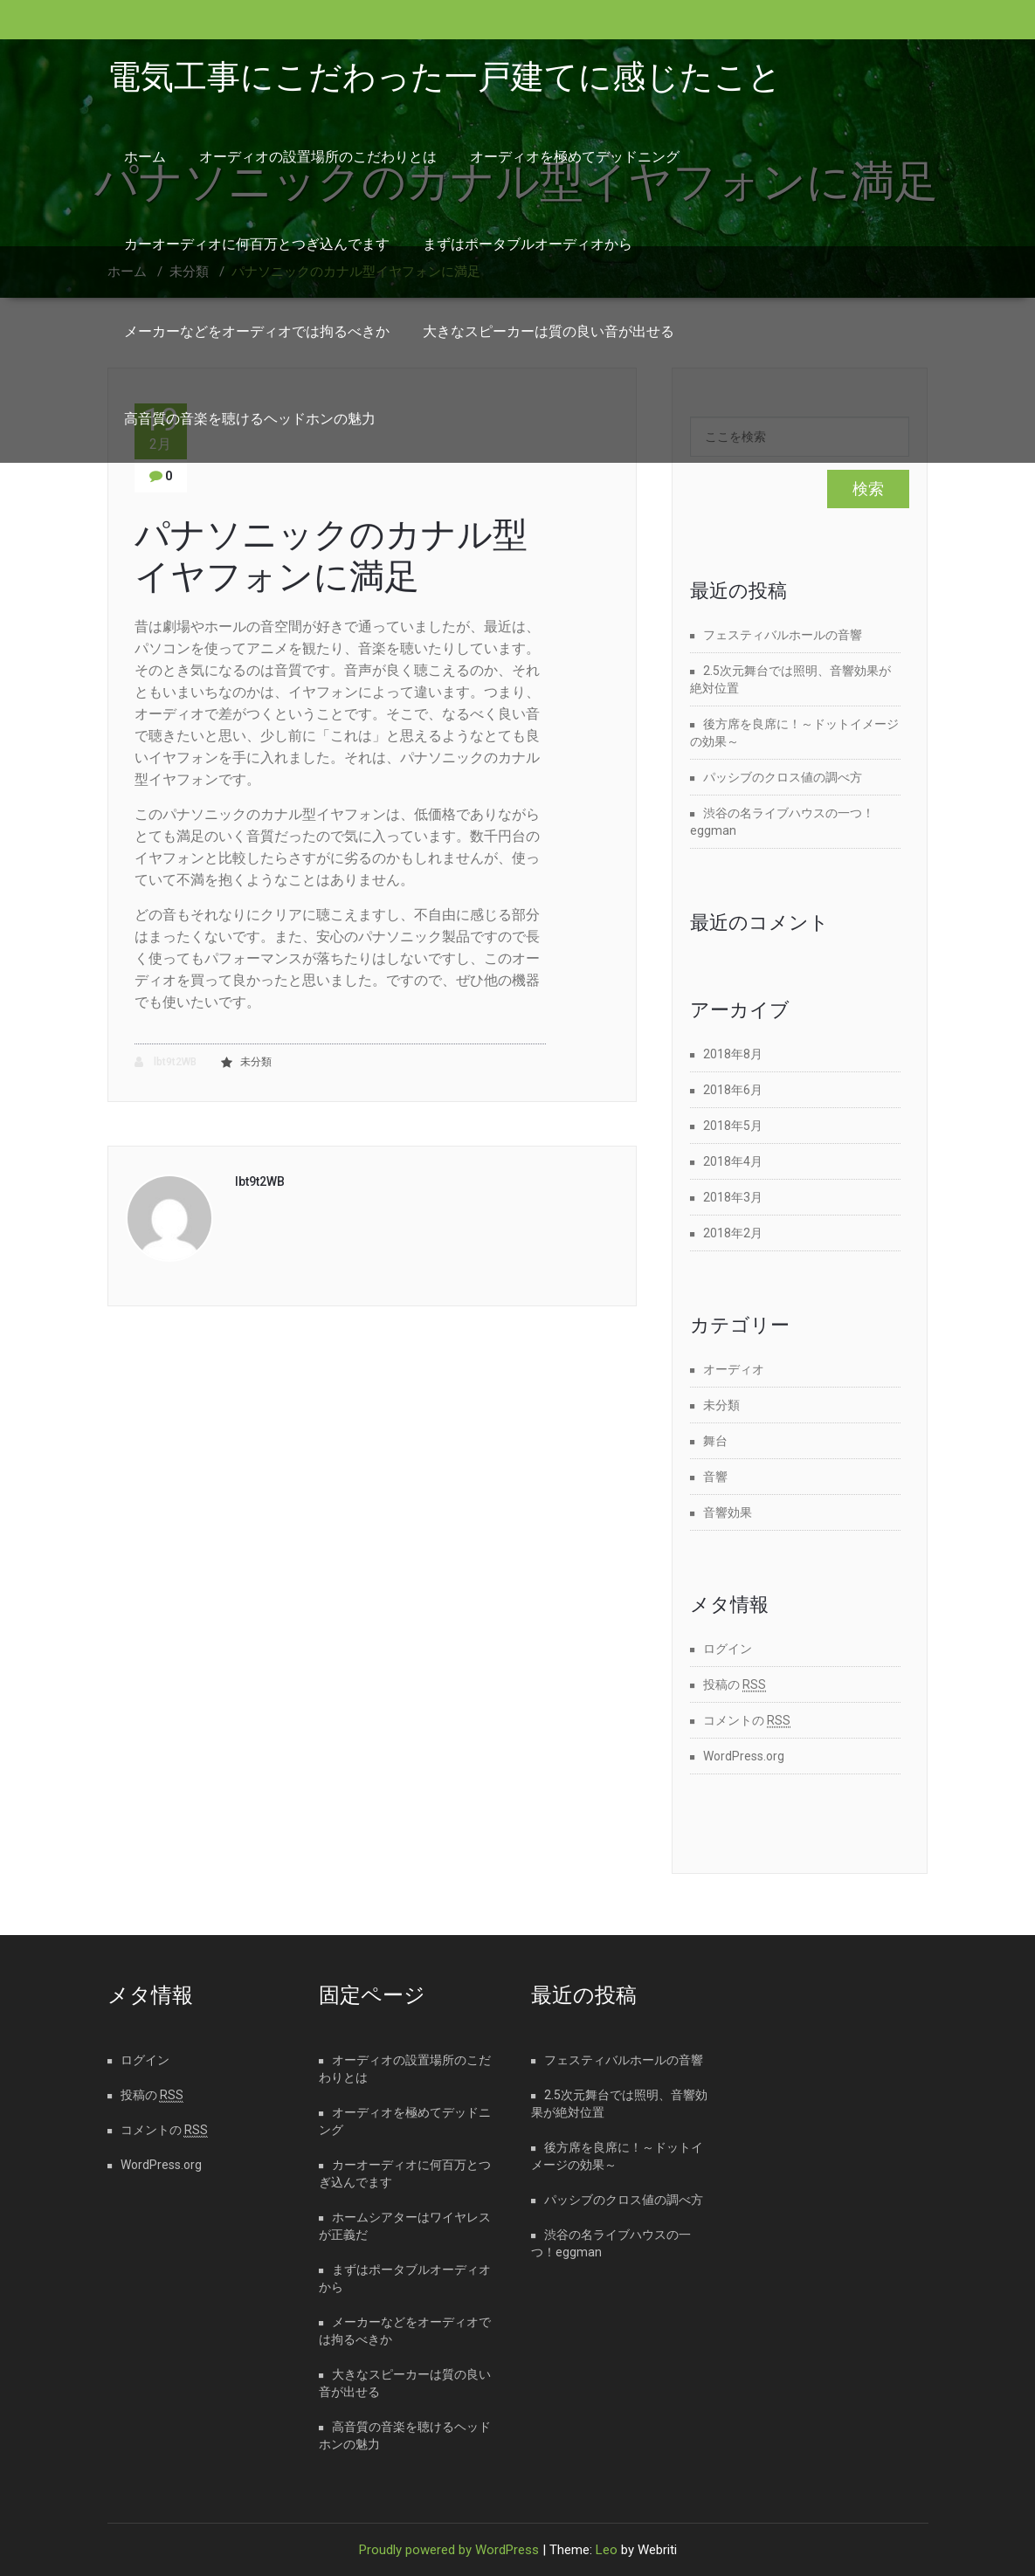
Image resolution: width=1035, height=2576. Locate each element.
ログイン (727, 1649)
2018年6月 (732, 1090)
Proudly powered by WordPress (449, 2550)
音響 (715, 1477)
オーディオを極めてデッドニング (575, 156)
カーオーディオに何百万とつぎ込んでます (257, 244)
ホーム (145, 156)
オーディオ (733, 1369)
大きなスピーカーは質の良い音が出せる (548, 331)
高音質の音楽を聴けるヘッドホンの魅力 (250, 418)
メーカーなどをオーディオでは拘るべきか (257, 331)
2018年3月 (732, 1197)
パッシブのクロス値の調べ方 (782, 777)
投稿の (734, 1684)
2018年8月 (732, 1054)
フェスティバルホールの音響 (782, 635)
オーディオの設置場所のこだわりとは (318, 156)
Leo (607, 2550)
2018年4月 (732, 1161)
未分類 (256, 1062)
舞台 (715, 1441)
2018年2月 (732, 1233)
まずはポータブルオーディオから (527, 244)
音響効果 (727, 1512)
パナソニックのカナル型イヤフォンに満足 (331, 555)
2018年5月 (732, 1126)
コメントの (746, 1720)
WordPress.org (743, 1756)
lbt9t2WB (166, 1062)
